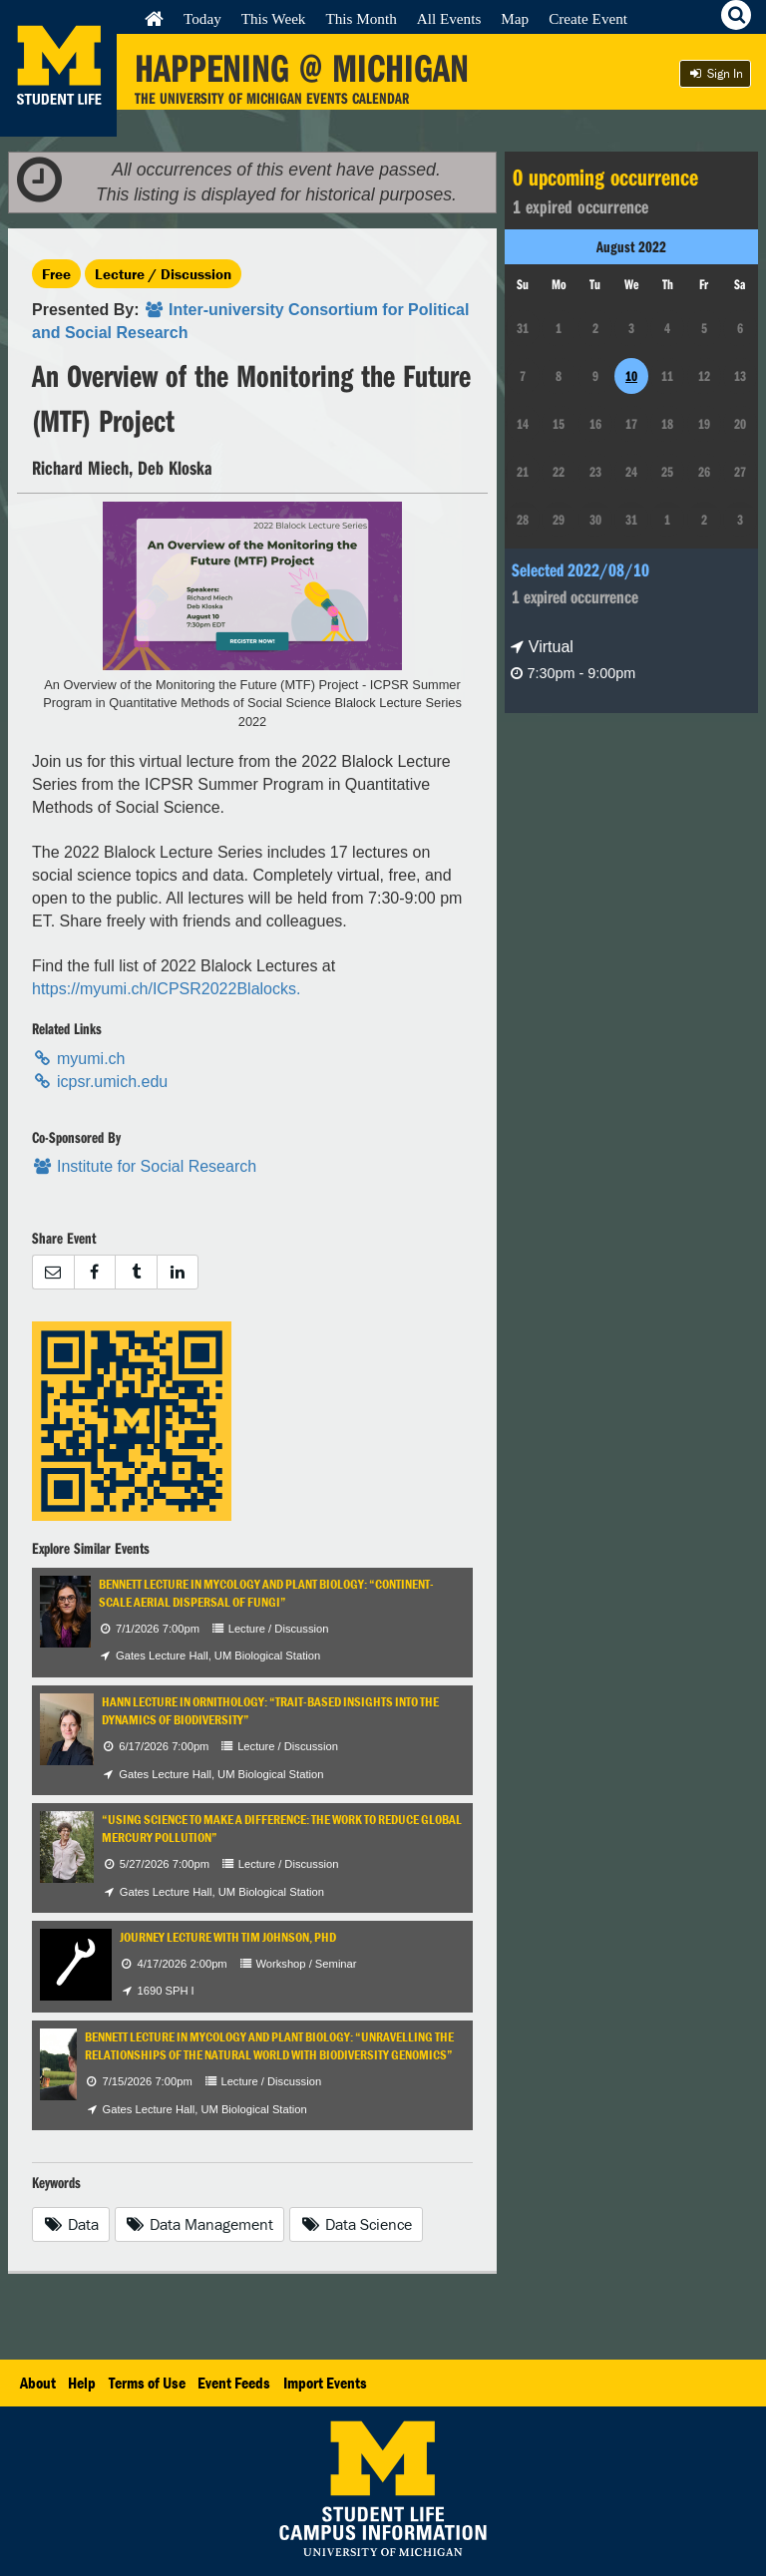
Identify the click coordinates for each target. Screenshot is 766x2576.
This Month (360, 18)
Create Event (588, 18)
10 (631, 376)
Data (71, 2224)
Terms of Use (147, 2382)
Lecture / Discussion (163, 273)
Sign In (715, 73)
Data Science (356, 2224)
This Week (273, 18)
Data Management (200, 2224)
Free (56, 273)
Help (82, 2382)
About (38, 2382)
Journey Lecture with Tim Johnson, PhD (228, 1937)
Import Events (325, 2382)
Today (202, 18)
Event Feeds (233, 2382)
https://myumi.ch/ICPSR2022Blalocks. (166, 988)
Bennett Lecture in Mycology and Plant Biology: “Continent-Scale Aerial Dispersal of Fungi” (266, 1593)
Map (515, 18)
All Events (449, 18)
